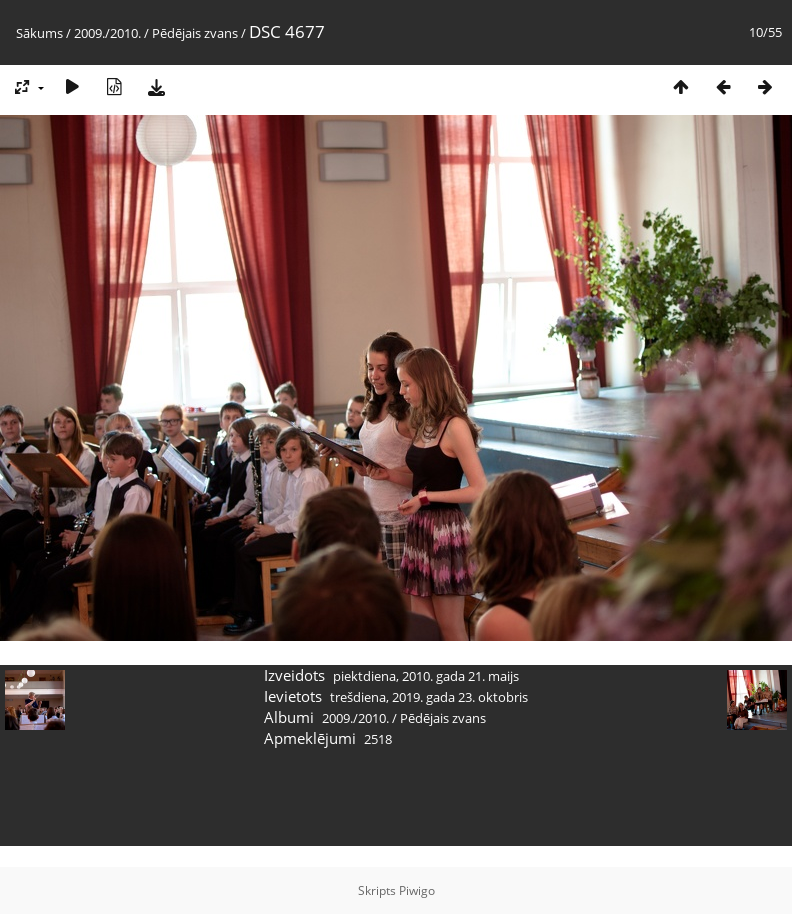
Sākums (39, 33)
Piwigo (417, 890)
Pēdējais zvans (195, 33)
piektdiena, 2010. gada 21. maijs (426, 676)
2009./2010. (107, 33)
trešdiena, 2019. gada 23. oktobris (429, 697)
